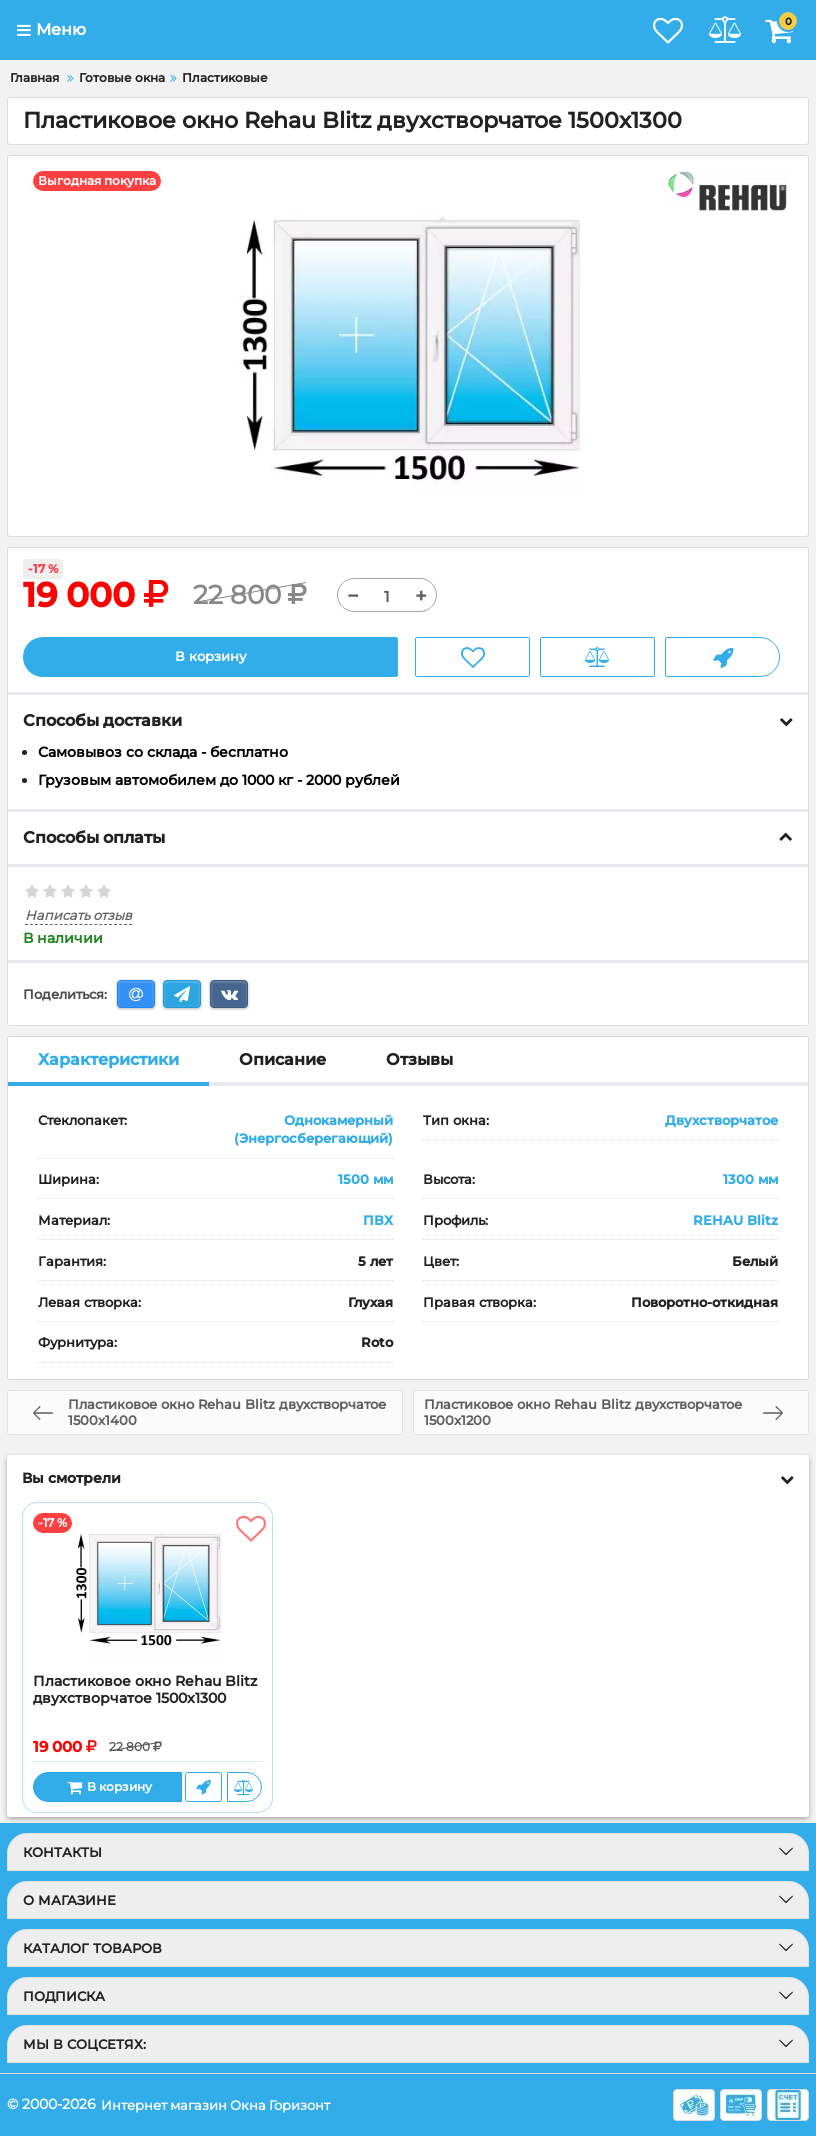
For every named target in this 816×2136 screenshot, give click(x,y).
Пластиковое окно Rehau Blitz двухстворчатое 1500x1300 (145, 1691)
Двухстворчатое (721, 1121)
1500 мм (365, 1180)
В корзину (210, 657)
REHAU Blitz (735, 1221)
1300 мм (750, 1180)
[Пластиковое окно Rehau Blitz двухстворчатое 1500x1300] (147, 1589)
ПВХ (378, 1221)
